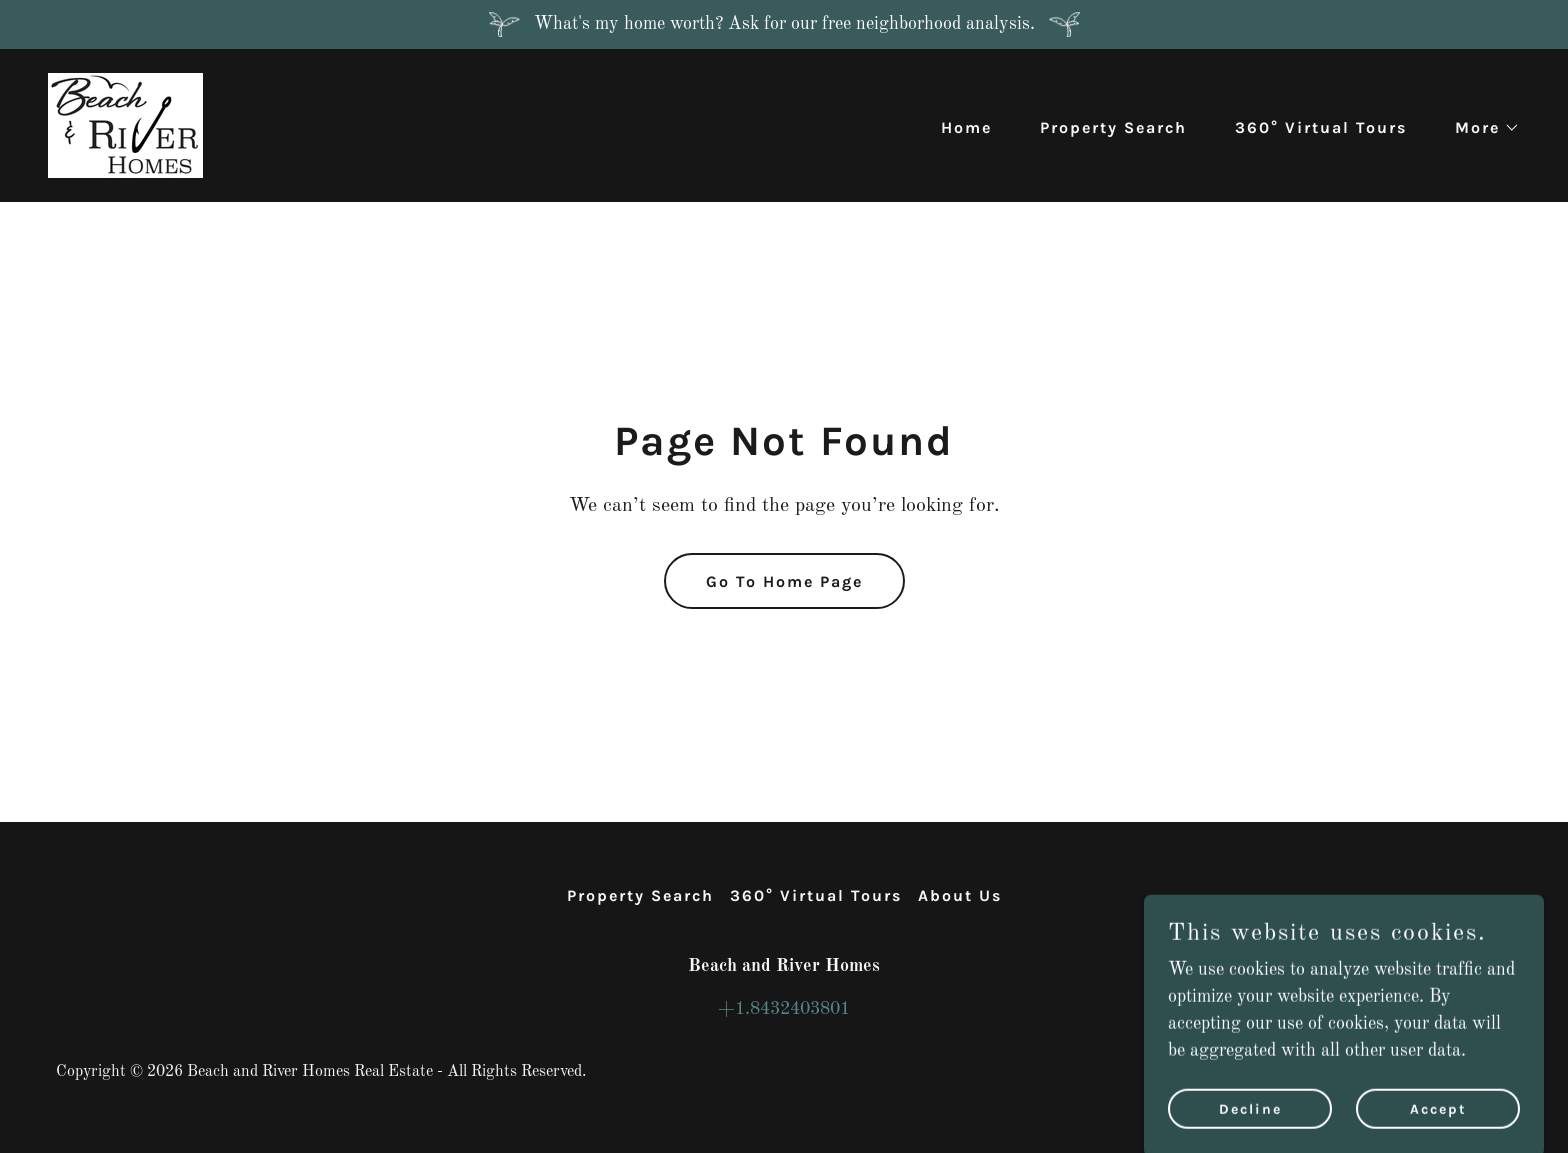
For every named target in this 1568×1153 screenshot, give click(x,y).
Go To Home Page (784, 581)
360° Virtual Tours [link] (1321, 127)
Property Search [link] (1113, 127)
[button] (1479, 128)
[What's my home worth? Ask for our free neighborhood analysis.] (784, 24)
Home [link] (966, 127)
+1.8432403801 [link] (784, 1009)
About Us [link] (960, 895)
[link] (125, 125)
